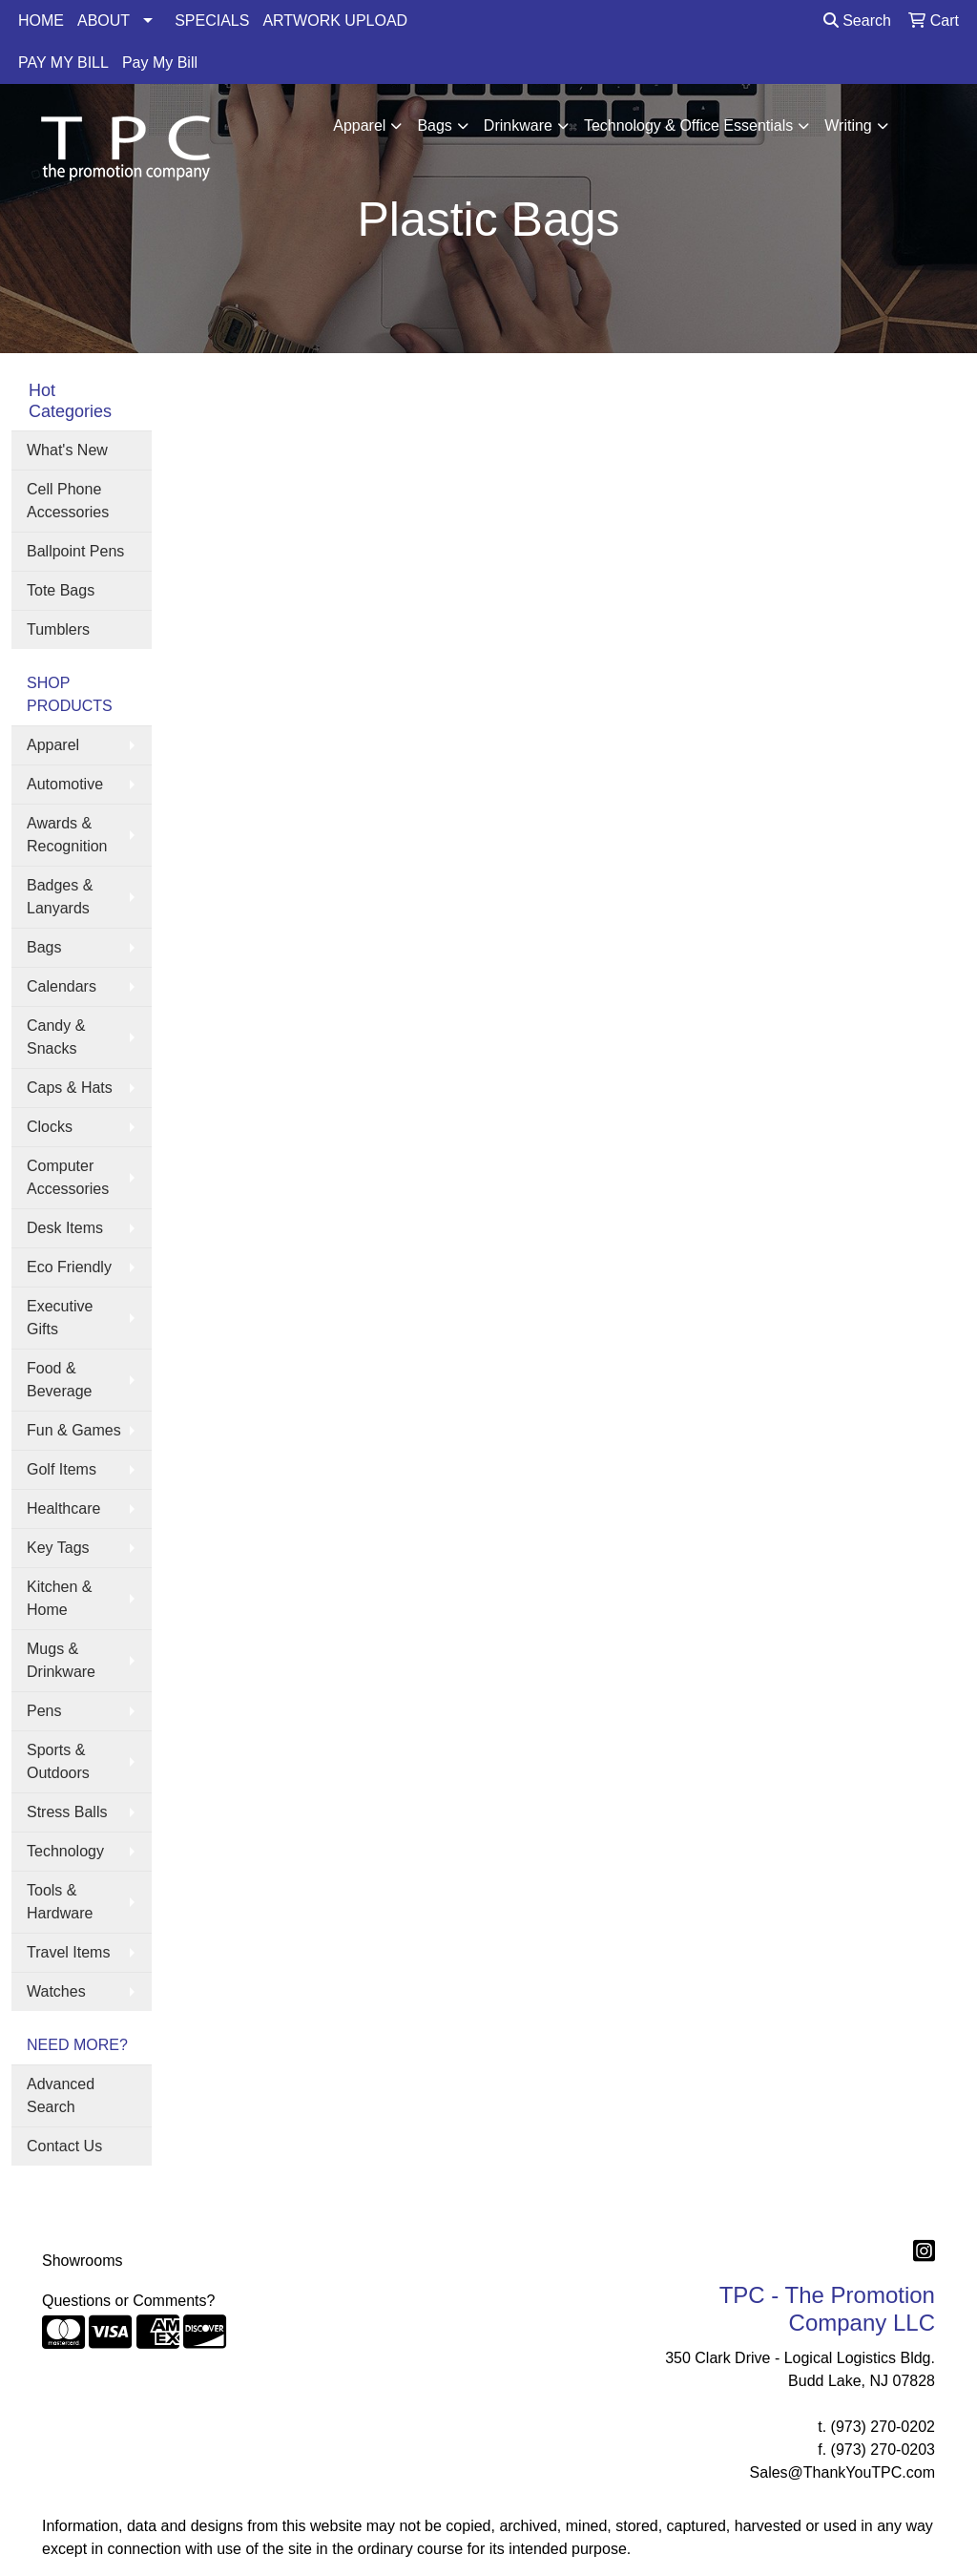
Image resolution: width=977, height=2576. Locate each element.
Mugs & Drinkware (61, 1660)
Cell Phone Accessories (68, 500)
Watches (56, 1991)
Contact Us (64, 2146)
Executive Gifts (60, 1317)
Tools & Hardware (60, 1901)
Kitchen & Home (59, 1598)
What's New (67, 450)
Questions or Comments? (128, 2301)
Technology (65, 1851)
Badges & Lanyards (60, 896)
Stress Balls (67, 1812)
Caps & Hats (70, 1087)
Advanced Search (60, 2095)
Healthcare (63, 1508)
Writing (848, 125)
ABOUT (103, 20)
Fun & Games (74, 1430)
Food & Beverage (60, 1379)
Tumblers (58, 629)
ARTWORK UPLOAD (334, 20)
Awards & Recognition (67, 834)
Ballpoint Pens (75, 551)
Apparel (359, 125)
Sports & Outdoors (58, 1761)
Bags (434, 125)
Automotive (65, 784)
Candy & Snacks (56, 1037)
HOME (41, 20)
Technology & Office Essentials (688, 125)
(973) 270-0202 (883, 2427)
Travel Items (68, 1952)
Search (857, 20)
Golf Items (61, 1469)
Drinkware (518, 125)
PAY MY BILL (63, 62)
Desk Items (65, 1228)
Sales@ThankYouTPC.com (842, 2472)
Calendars (61, 986)
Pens (44, 1711)
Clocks (50, 1127)
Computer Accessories (68, 1177)
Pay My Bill (159, 62)
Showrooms (82, 2260)
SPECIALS (212, 20)
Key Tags (58, 1547)
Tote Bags (60, 590)
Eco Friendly (69, 1267)
